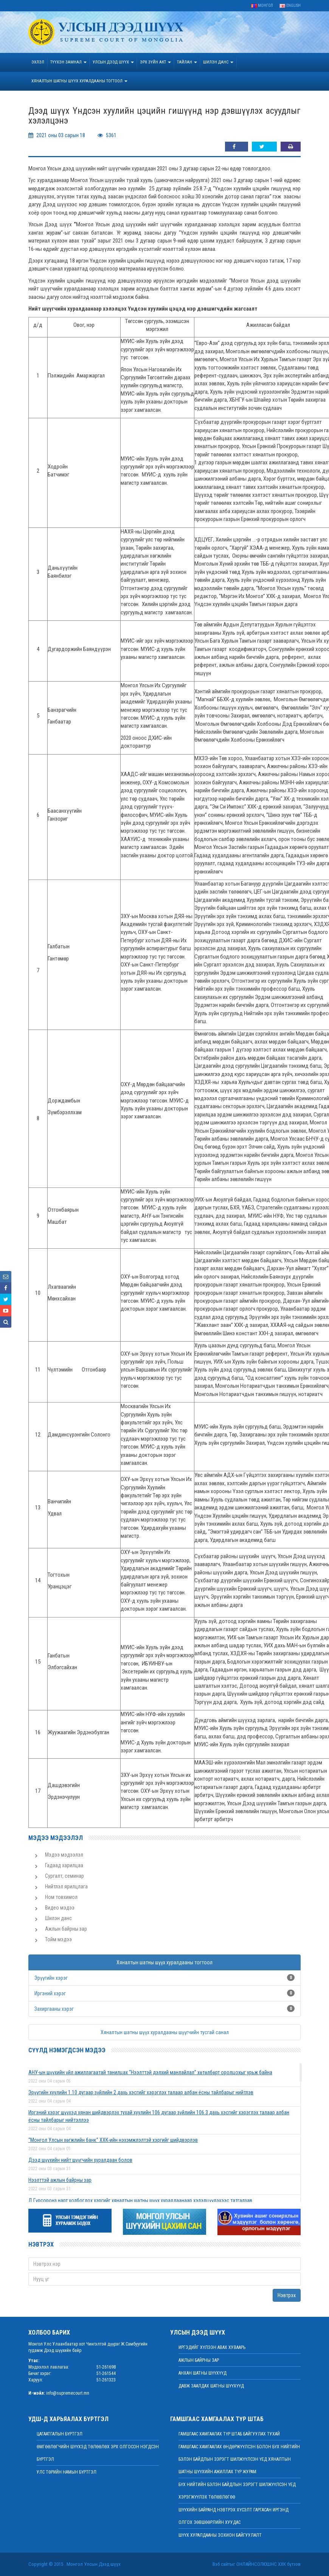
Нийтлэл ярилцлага (66, 1886)
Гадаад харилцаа (64, 1865)
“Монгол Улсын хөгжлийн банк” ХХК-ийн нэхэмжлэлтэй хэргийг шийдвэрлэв (113, 2140)
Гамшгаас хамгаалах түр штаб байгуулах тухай (229, 2434)
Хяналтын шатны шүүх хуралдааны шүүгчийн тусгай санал (165, 2032)
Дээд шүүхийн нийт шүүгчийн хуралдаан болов (80, 2160)
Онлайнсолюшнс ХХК (261, 2564)
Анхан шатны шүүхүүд (202, 2373)
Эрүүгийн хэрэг (51, 1978)
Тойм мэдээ (58, 1939)
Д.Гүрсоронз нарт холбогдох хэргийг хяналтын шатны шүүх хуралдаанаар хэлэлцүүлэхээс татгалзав (140, 2200)
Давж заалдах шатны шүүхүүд (211, 2386)
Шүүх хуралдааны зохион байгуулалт (220, 2535)
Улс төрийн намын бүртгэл (66, 2472)
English (290, 5)
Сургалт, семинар (64, 1876)
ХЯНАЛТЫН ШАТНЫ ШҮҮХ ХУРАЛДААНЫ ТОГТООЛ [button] (79, 81)
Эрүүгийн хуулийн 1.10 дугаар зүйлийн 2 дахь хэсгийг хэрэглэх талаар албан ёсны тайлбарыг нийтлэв (140, 2092)
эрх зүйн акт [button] (155, 62)
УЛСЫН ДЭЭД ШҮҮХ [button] (113, 62)
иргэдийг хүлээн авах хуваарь (211, 2347)
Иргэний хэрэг (50, 1993)
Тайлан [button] (187, 62)
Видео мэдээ (59, 1908)
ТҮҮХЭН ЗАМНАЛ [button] (68, 62)
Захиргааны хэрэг (54, 2009)
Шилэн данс (58, 1918)
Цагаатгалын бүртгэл (59, 2434)
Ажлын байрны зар (66, 1929)
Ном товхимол (61, 1897)
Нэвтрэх (287, 2295)
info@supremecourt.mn (67, 2393)
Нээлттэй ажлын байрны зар (60, 2180)
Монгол (262, 5)
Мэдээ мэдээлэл (64, 1855)
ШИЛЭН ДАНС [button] (218, 62)
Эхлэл (37, 62)
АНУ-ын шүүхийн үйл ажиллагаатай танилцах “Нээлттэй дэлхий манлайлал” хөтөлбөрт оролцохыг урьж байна (150, 2072)
